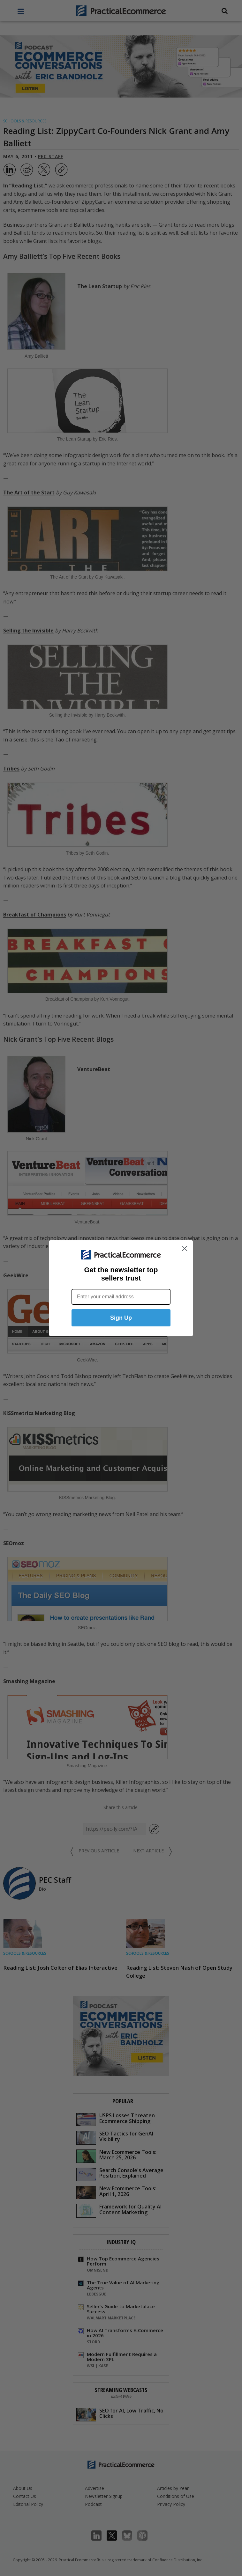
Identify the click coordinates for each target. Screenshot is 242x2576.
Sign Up (121, 1318)
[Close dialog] (184, 1248)
